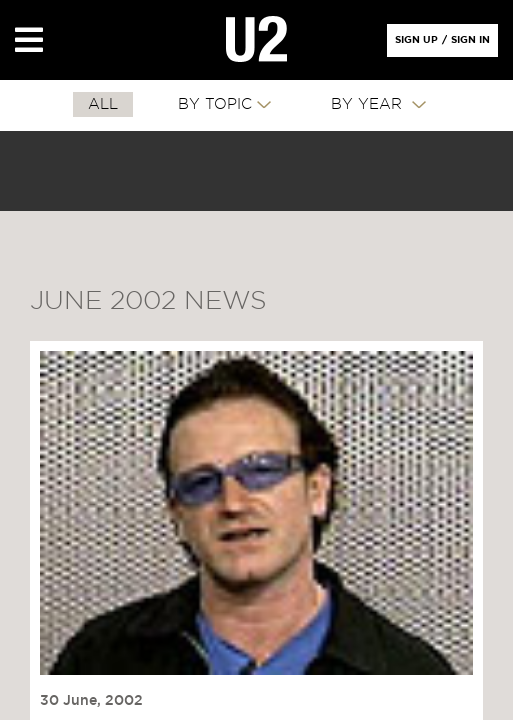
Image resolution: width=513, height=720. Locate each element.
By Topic (215, 104)
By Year (369, 104)
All (103, 104)
